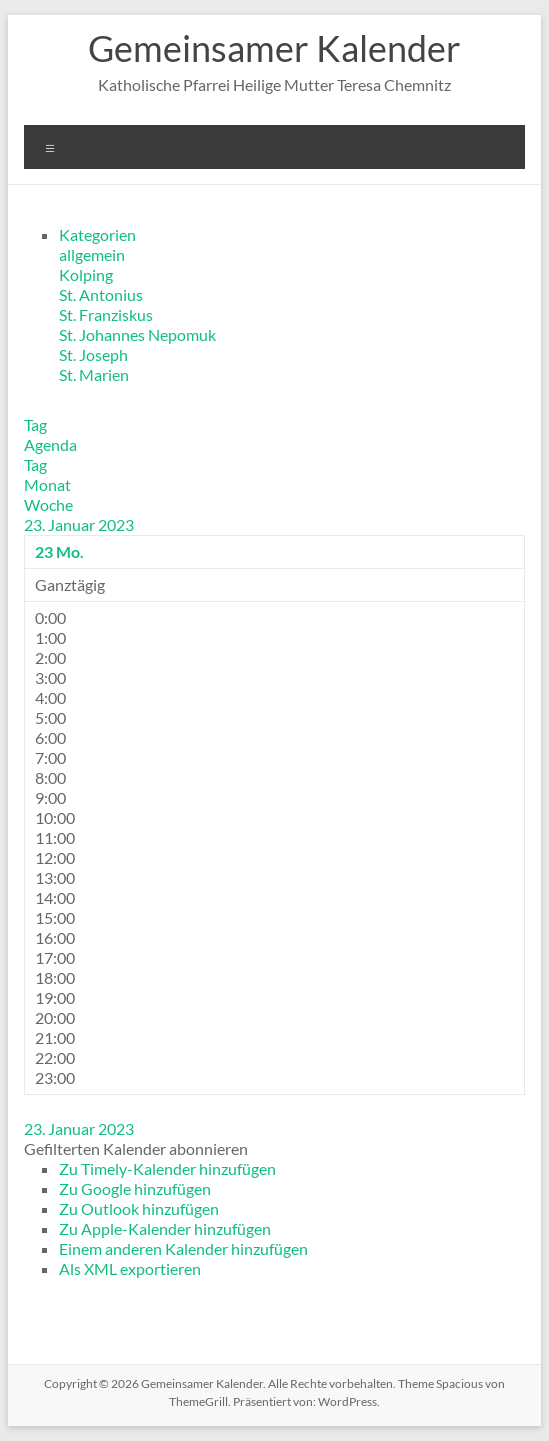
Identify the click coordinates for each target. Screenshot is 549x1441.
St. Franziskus (106, 314)
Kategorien (97, 234)
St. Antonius (101, 294)
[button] (136, 1148)
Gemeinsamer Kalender (274, 48)
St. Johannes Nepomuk (137, 334)
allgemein (92, 254)
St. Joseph (93, 354)
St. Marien (94, 374)
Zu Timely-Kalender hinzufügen (167, 1168)
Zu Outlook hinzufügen (139, 1208)
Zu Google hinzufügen (135, 1188)
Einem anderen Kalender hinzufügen (183, 1248)
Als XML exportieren (130, 1268)
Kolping (86, 274)
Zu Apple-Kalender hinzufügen (165, 1228)
